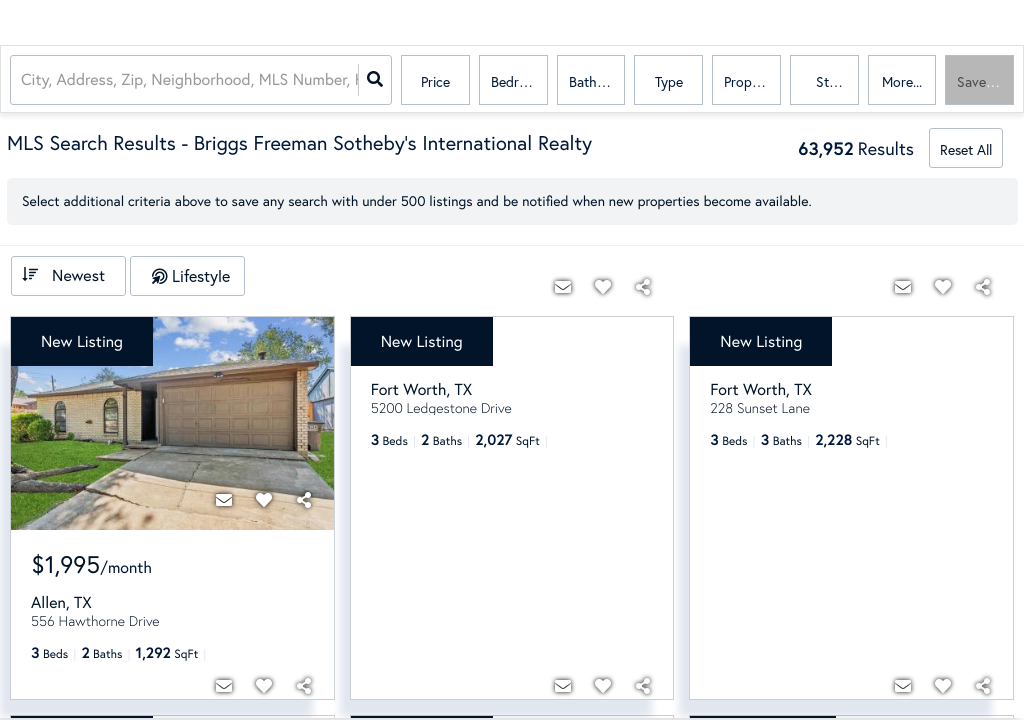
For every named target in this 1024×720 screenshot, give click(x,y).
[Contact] (224, 500)
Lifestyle (201, 275)
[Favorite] (264, 500)
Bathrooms (597, 81)
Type (669, 81)
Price (435, 81)
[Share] (304, 500)
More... (902, 81)
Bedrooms (519, 81)
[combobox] (23, 80)
